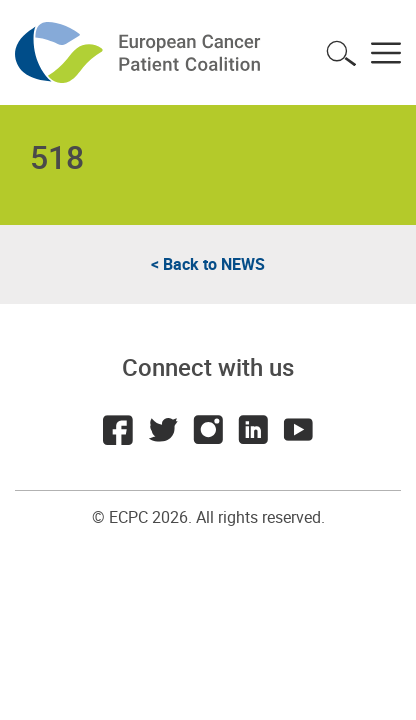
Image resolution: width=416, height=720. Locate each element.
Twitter (163, 430)
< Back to (208, 264)
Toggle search (341, 53)
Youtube (298, 430)
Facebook (118, 430)
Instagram (208, 430)
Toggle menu (386, 53)
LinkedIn (253, 430)
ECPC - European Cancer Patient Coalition (140, 52)
